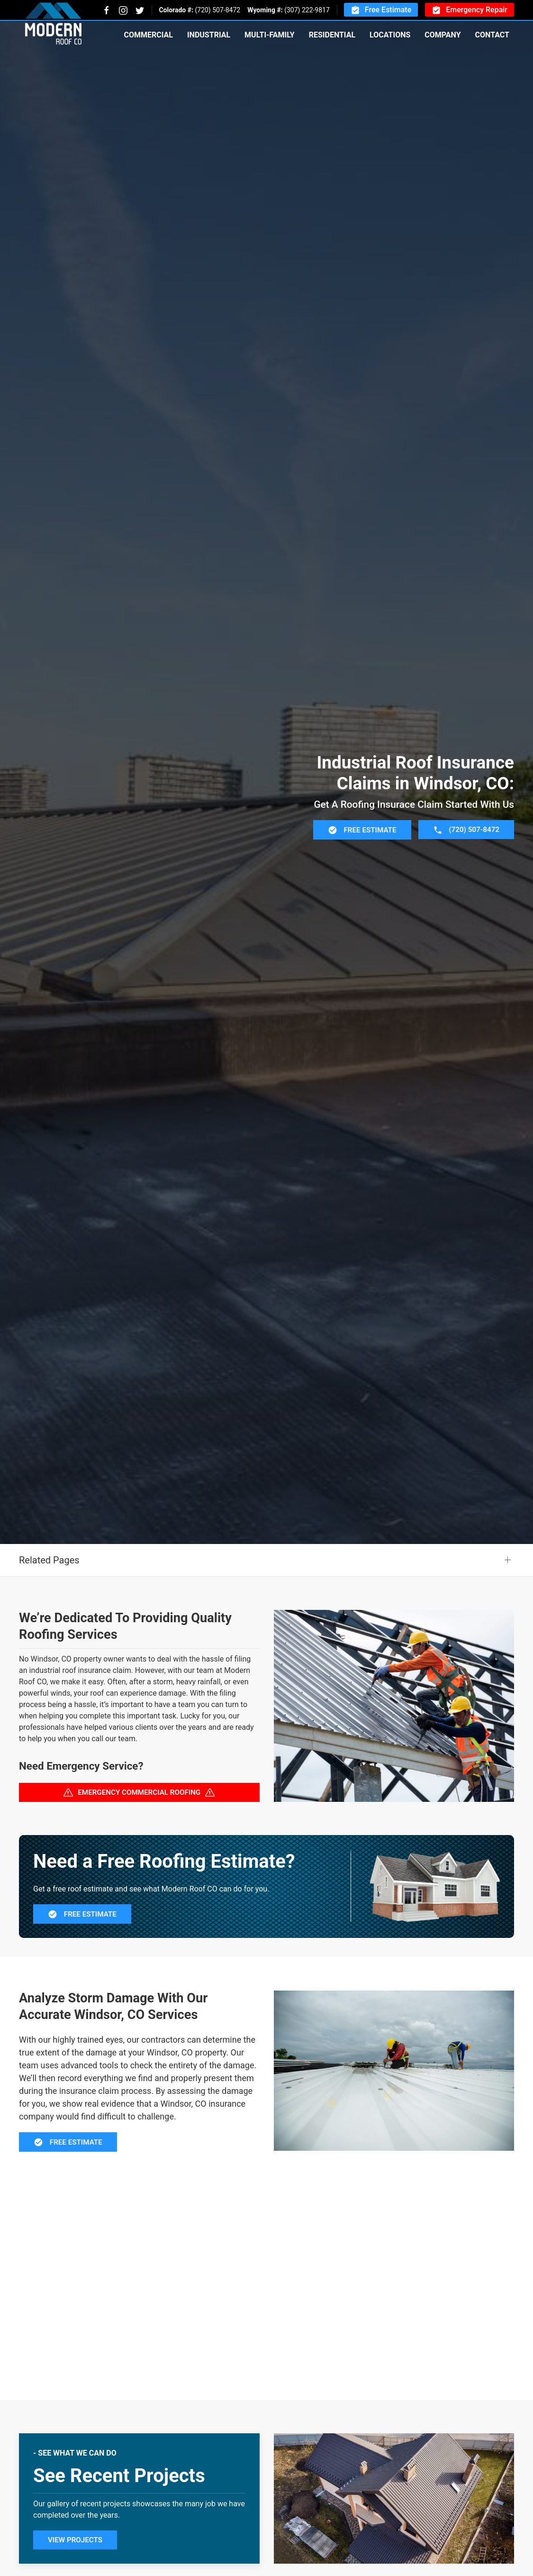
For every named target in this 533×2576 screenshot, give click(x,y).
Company (443, 34)
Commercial (148, 34)
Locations (390, 34)
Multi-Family (269, 34)
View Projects (75, 2540)
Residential (332, 34)
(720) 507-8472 (217, 10)
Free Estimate (381, 10)
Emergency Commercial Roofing (139, 1792)
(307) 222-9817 (307, 10)
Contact (492, 34)
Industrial (208, 34)
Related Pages (49, 1560)
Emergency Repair (469, 10)
